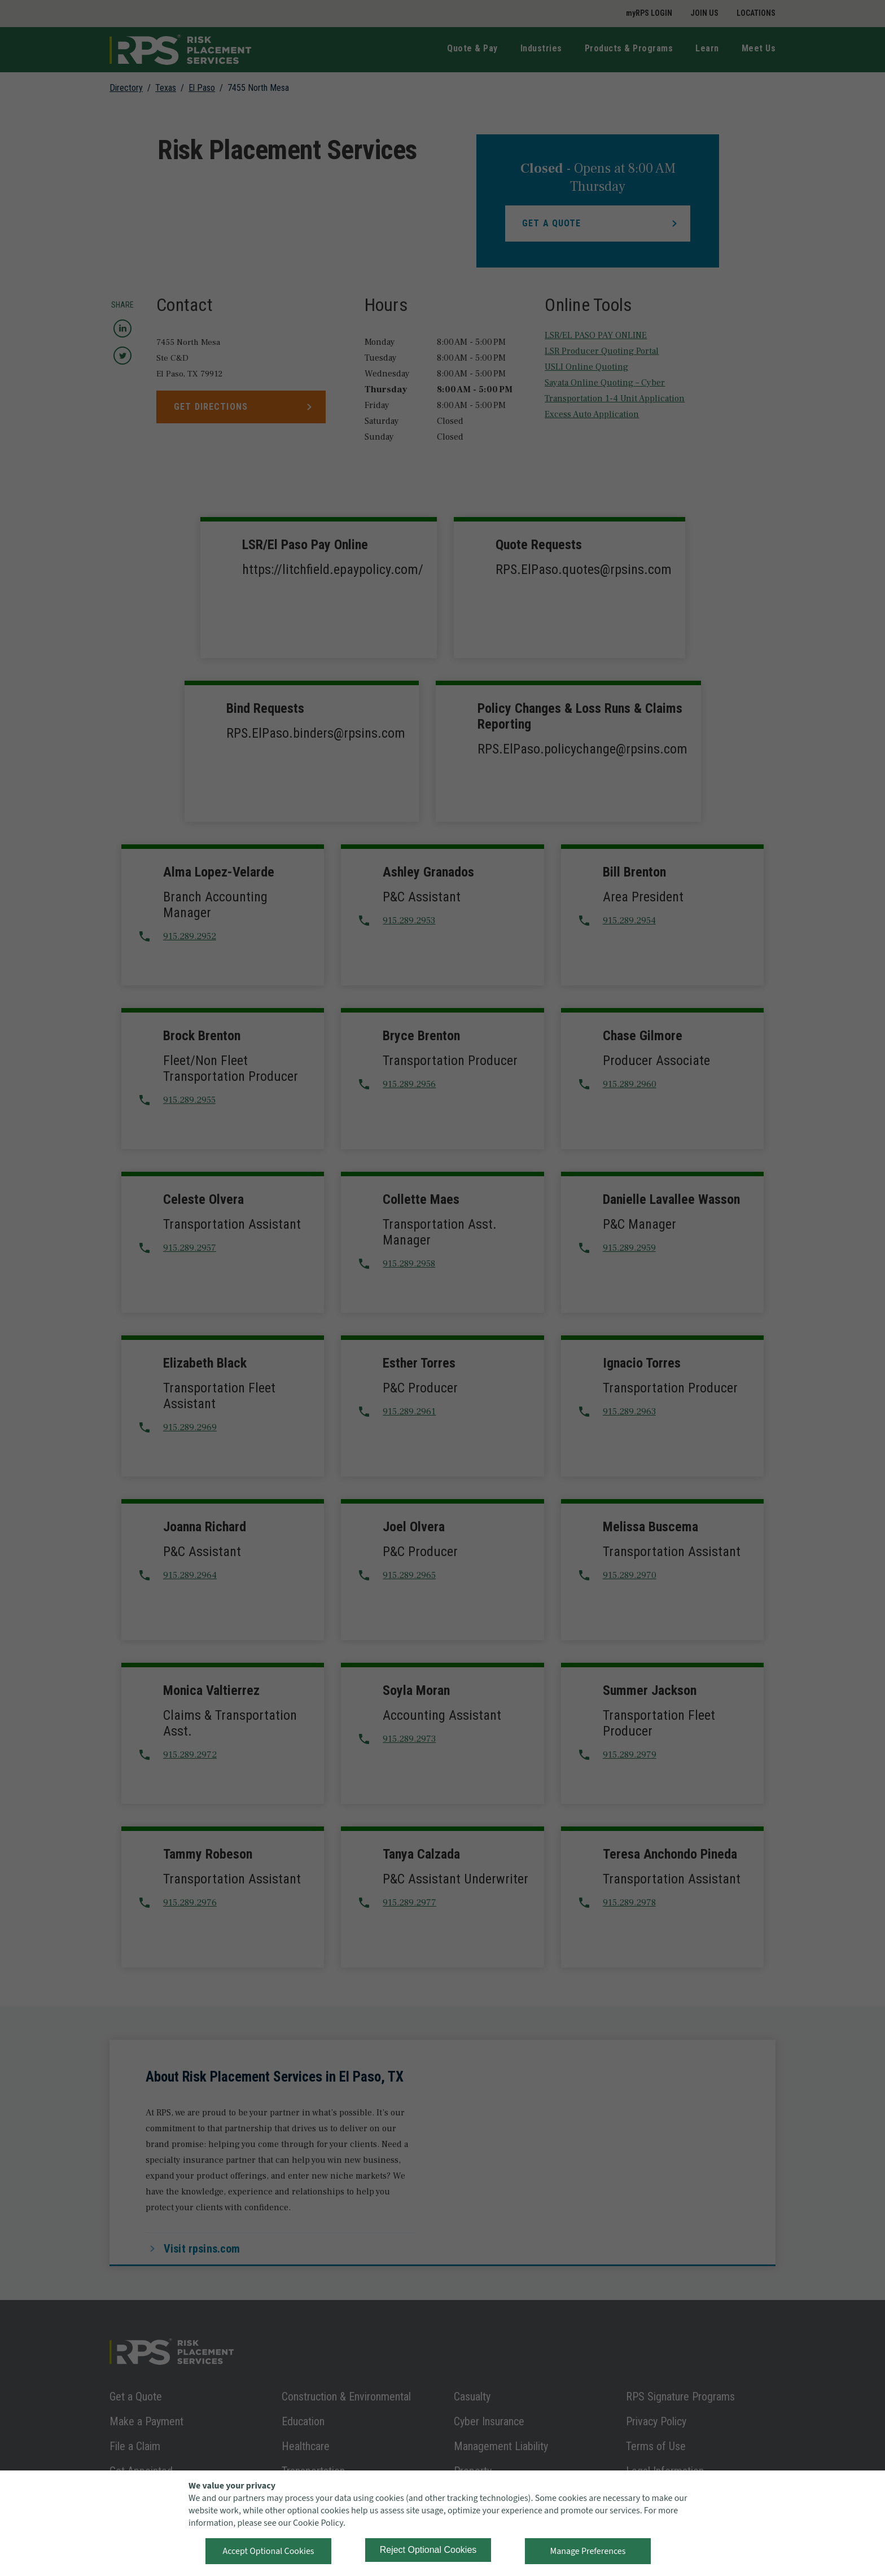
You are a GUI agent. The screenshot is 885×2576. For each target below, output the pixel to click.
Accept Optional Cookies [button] (268, 2551)
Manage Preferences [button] (588, 2551)
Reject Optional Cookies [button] (428, 2550)
